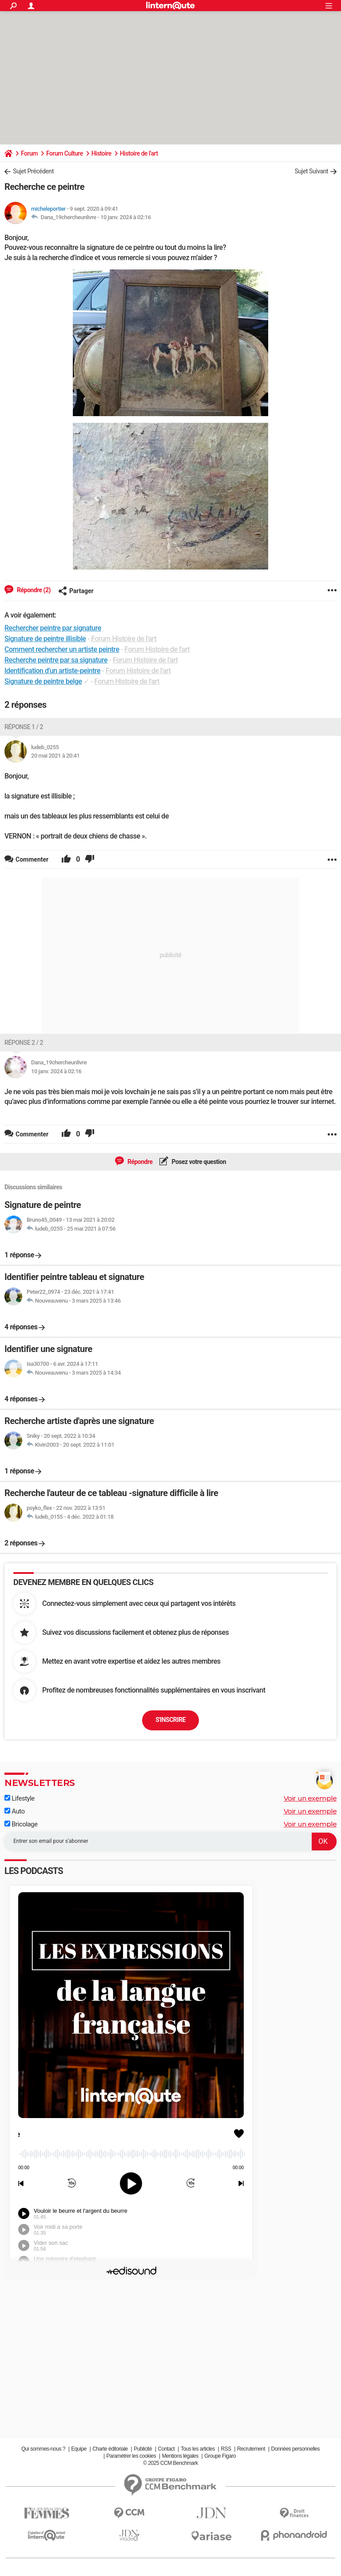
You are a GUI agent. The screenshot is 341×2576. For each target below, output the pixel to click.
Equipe (78, 2449)
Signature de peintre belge (43, 681)
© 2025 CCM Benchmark (170, 2463)
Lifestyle (19, 1798)
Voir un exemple (310, 1798)
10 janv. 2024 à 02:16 (125, 217)
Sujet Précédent (33, 171)
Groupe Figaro (220, 2456)
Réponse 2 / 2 (23, 1042)
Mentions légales (180, 2456)
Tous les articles (198, 2449)
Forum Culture (64, 153)
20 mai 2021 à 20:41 (55, 755)
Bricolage (20, 1824)
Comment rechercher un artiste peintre (61, 649)
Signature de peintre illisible (45, 638)
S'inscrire (170, 1719)
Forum (29, 153)
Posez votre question (198, 1161)
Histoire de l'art (139, 153)
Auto (14, 1811)
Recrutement (251, 2449)
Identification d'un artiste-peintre (52, 670)
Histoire (101, 153)
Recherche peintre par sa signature (55, 660)
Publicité (143, 2449)
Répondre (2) (33, 590)
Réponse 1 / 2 (23, 726)
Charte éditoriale (110, 2449)
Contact (166, 2449)
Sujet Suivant (311, 171)
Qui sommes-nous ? (43, 2449)
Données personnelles (295, 2449)
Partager (76, 590)
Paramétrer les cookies (131, 2456)
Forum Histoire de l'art (123, 638)
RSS (226, 2449)
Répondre (139, 1161)
